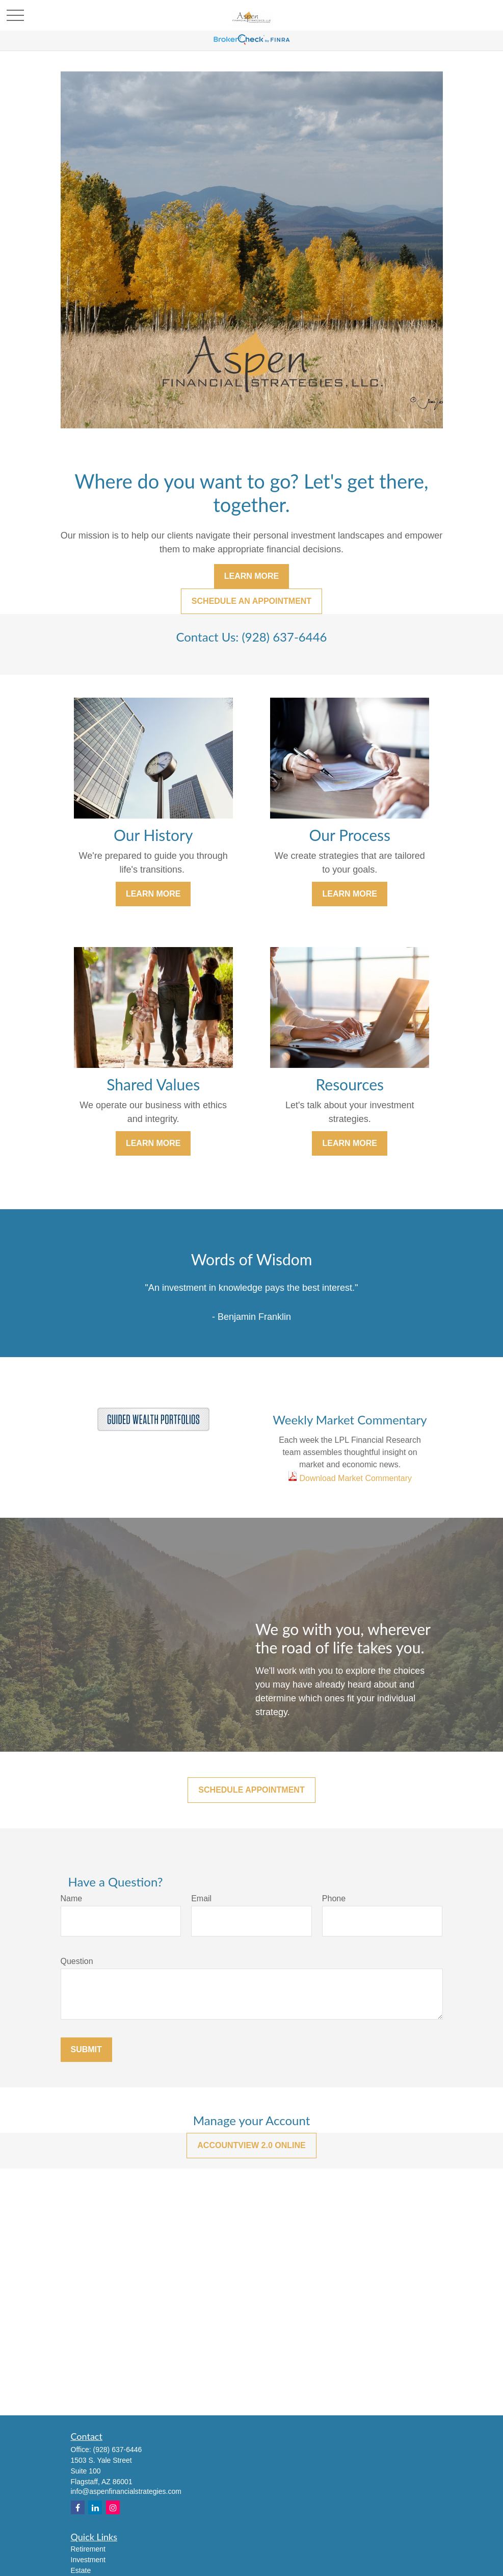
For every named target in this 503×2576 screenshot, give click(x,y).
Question (77, 1961)
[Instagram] (113, 2507)
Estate (81, 2570)
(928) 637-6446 (117, 2449)
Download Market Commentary (354, 1478)
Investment (88, 2560)
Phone (334, 1898)
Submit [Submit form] (86, 2049)
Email (201, 1898)
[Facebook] (78, 2507)
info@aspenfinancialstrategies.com (126, 2491)
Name (72, 1898)
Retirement (88, 2549)
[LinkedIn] (95, 2507)
